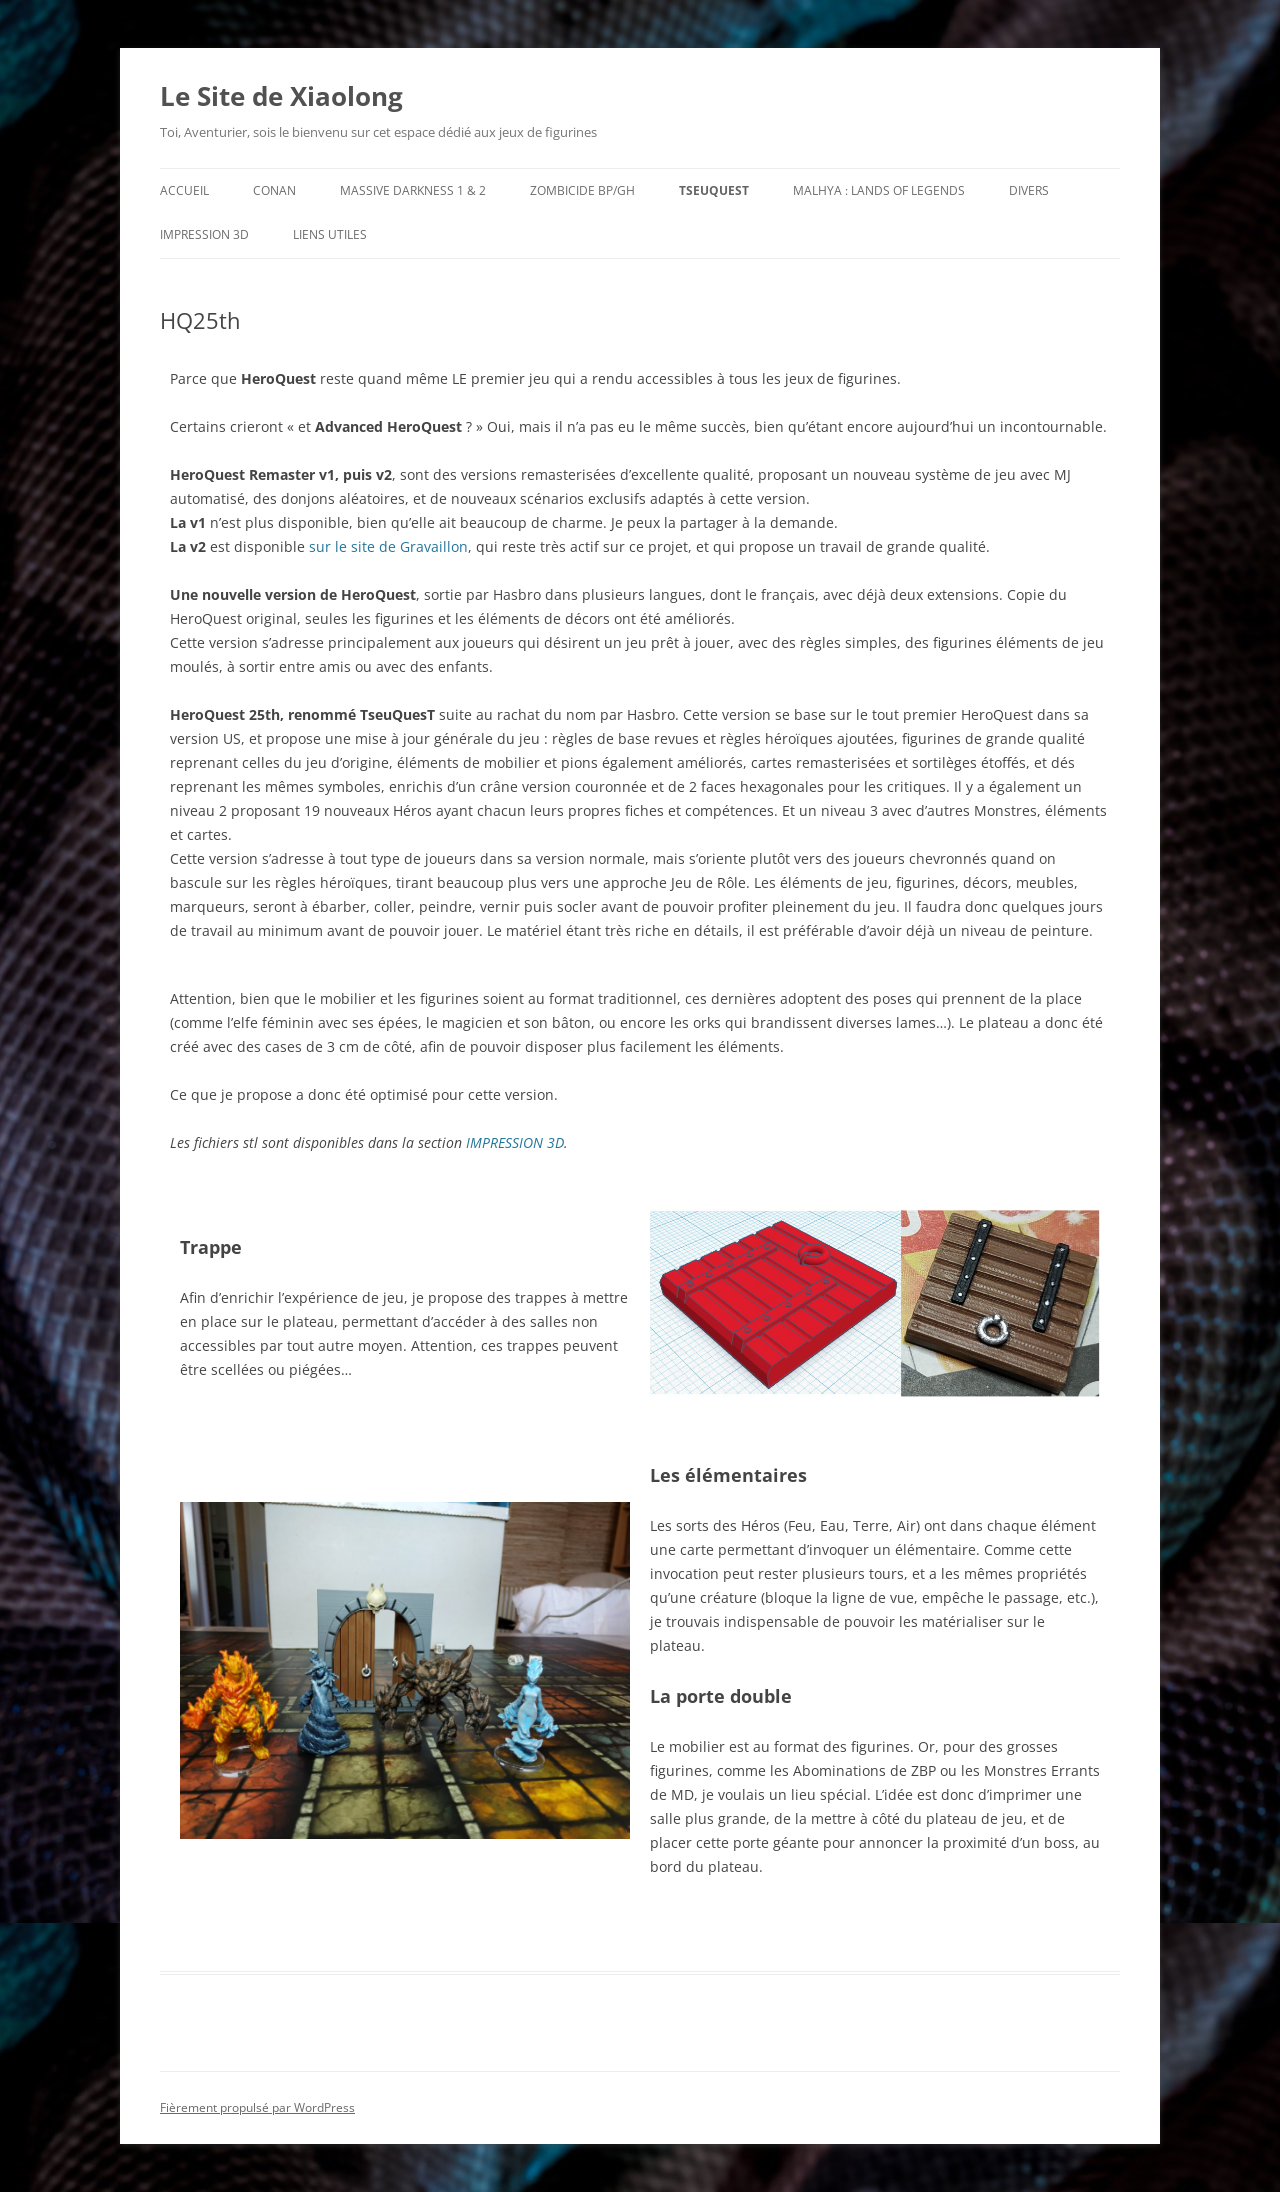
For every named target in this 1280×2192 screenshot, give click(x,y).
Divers (1029, 190)
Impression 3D (204, 234)
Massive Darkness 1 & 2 (413, 190)
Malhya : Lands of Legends (879, 190)
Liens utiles (330, 234)
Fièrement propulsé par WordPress (257, 2107)
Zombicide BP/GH (582, 190)
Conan (274, 190)
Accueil (184, 190)
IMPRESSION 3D (515, 1142)
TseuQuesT (714, 190)
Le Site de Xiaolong (281, 96)
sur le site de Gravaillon (388, 546)
